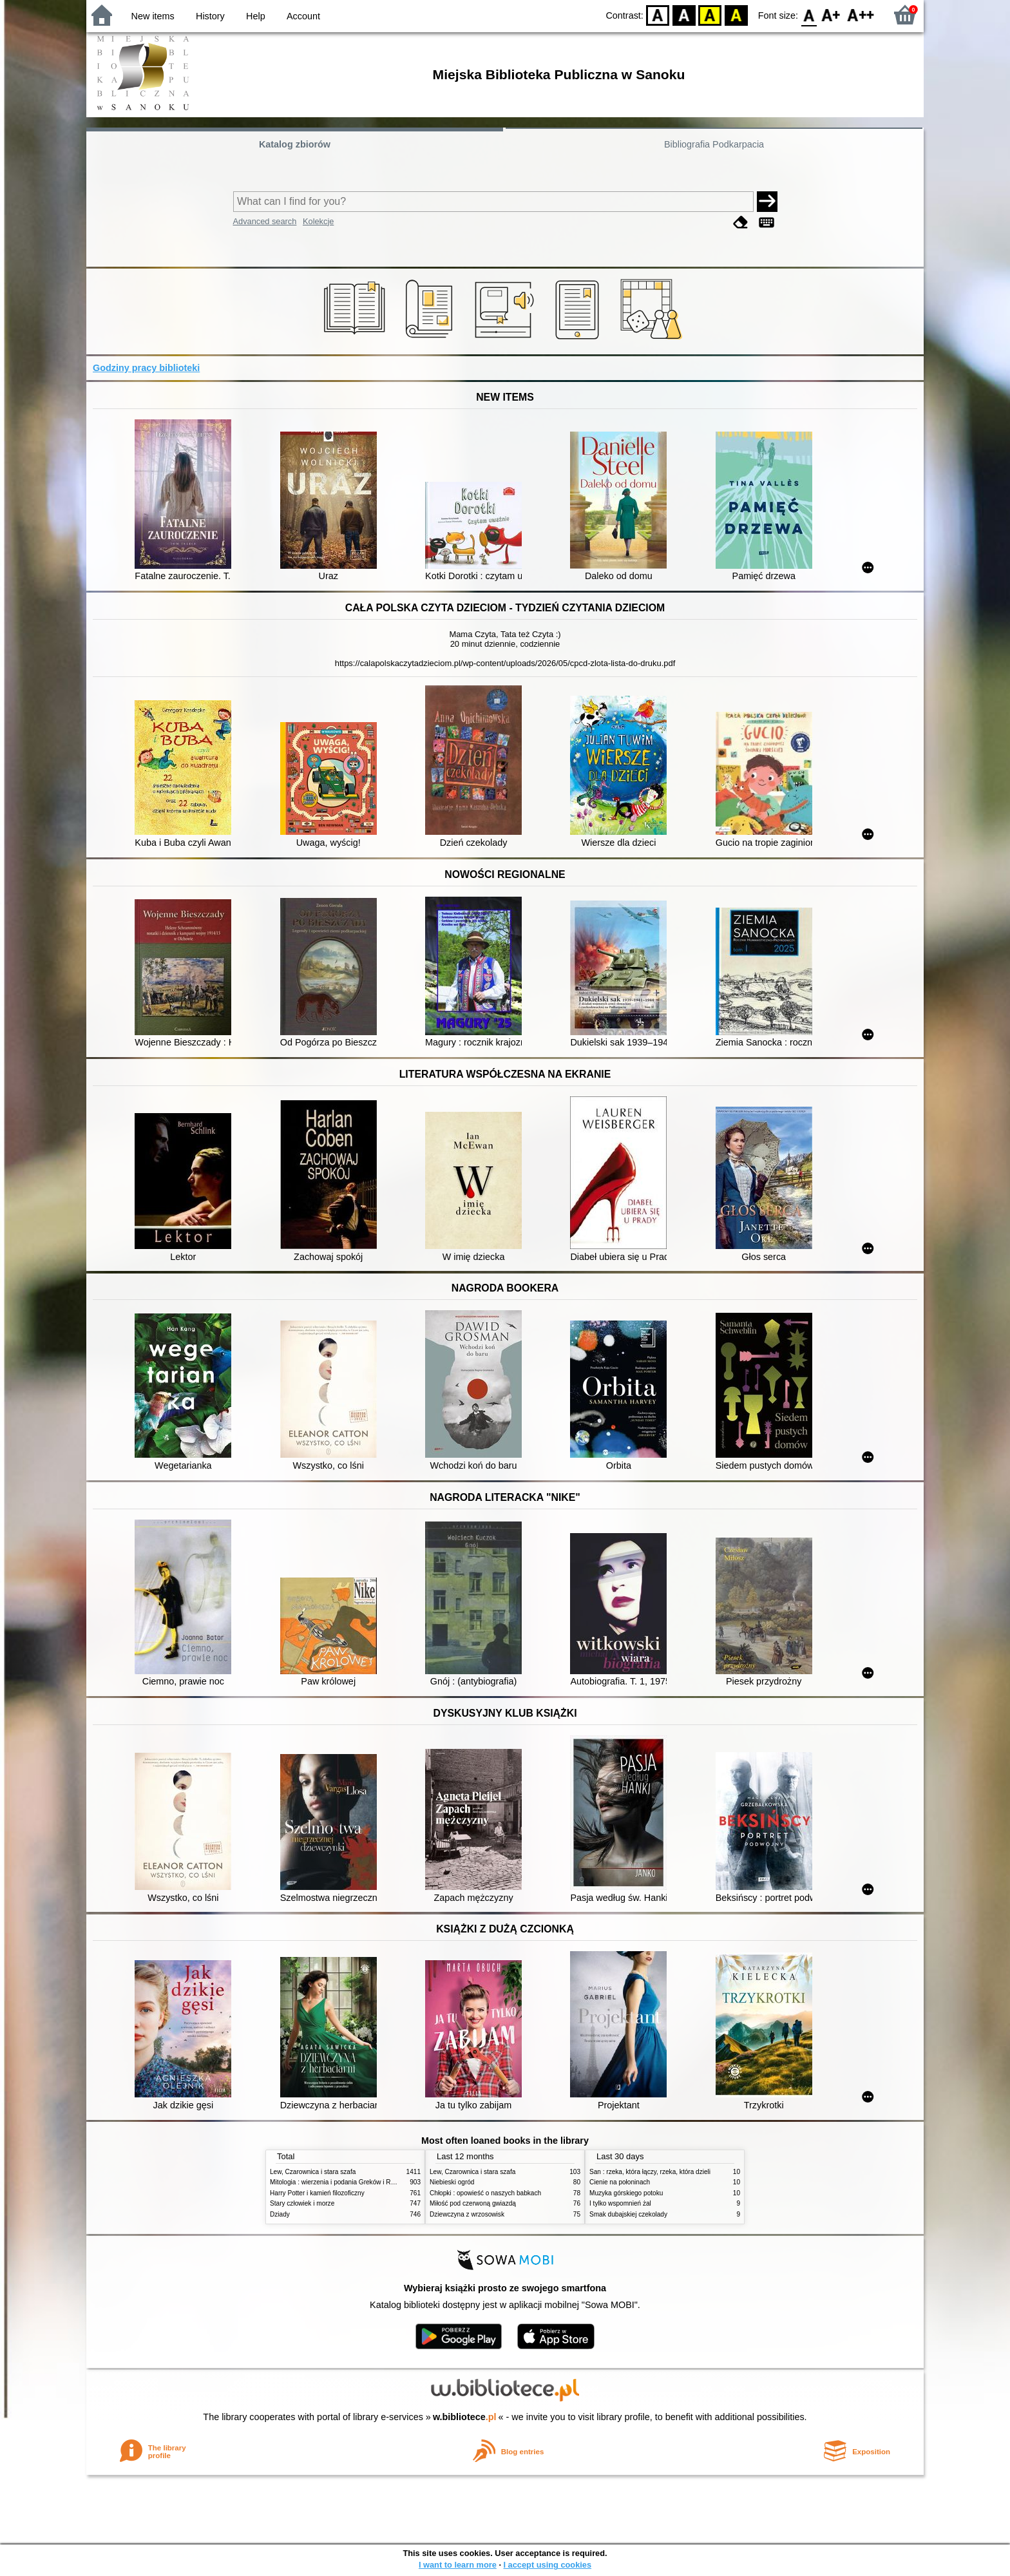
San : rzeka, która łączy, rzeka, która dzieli (649, 2171)
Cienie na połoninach (619, 2182)
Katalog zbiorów (294, 144)
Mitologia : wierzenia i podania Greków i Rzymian (341, 2182)
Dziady (280, 2214)
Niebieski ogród (452, 2182)
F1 (831, 14)
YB (710, 14)
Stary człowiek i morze (302, 2203)
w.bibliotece (465, 2417)
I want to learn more (458, 2565)
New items (153, 16)
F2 (861, 14)
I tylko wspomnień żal (620, 2203)
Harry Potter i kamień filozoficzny (317, 2193)
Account (303, 16)
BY (736, 14)
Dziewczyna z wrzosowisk (467, 2214)
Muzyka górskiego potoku (626, 2193)
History (210, 16)
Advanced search (265, 221)
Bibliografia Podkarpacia (714, 144)
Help (255, 16)
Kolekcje (318, 221)
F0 (809, 14)
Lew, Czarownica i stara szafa (313, 2171)
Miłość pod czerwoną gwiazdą (473, 2203)
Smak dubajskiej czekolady (628, 2214)
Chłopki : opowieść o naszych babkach (485, 2193)
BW (684, 14)
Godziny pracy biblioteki (146, 368)
